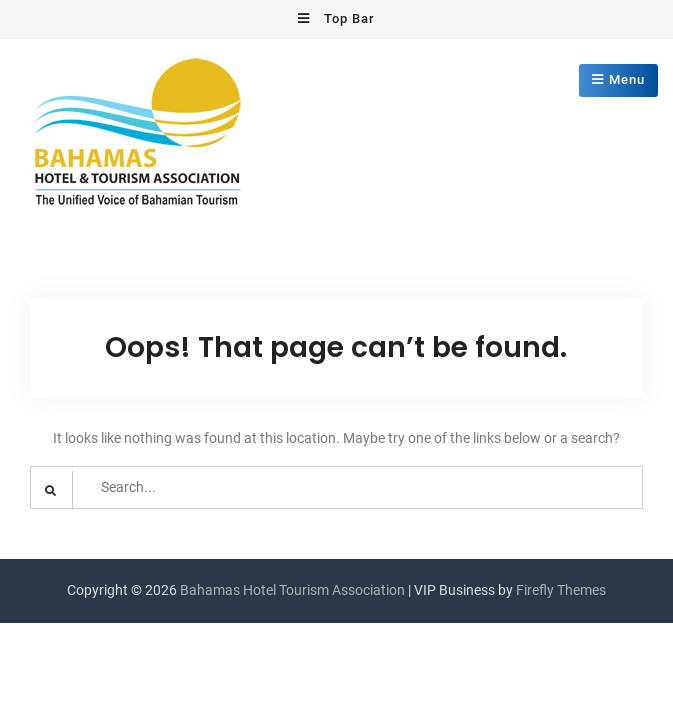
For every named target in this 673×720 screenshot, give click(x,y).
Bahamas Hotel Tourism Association (292, 590)
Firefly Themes (561, 590)
